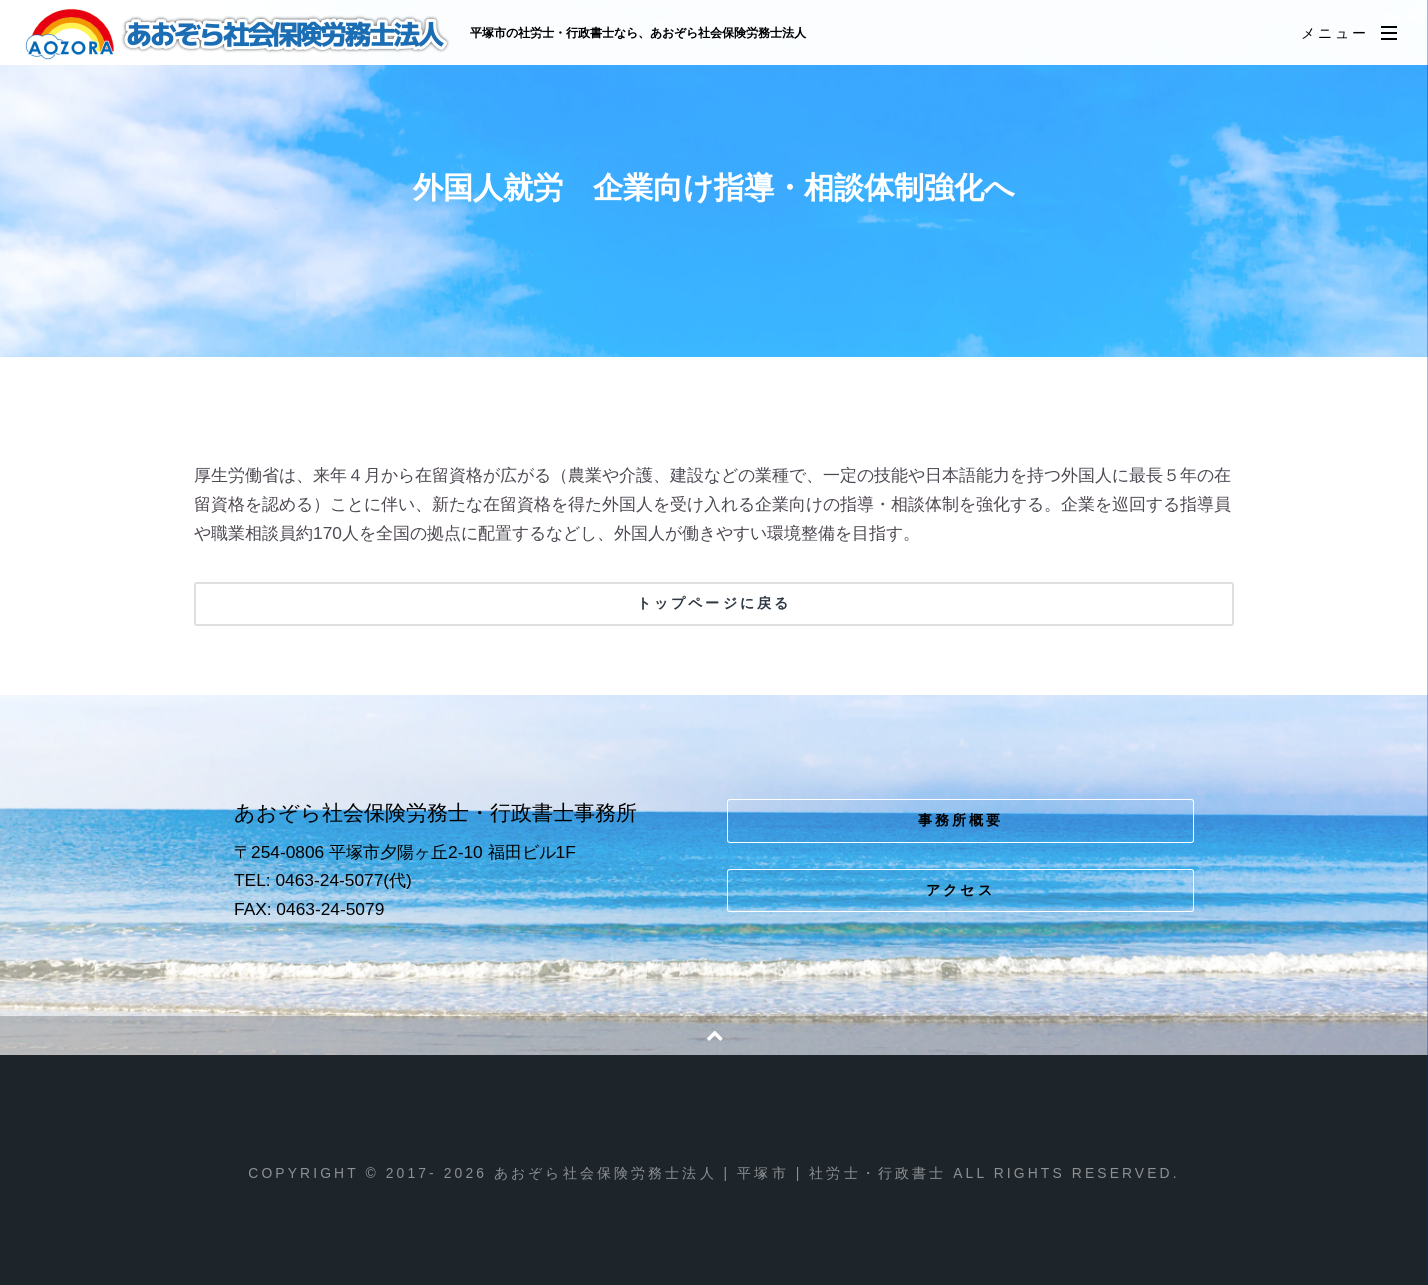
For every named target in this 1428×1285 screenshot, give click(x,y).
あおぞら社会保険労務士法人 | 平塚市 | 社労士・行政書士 (238, 34)
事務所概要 (961, 820)
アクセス (960, 890)
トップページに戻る (714, 603)
